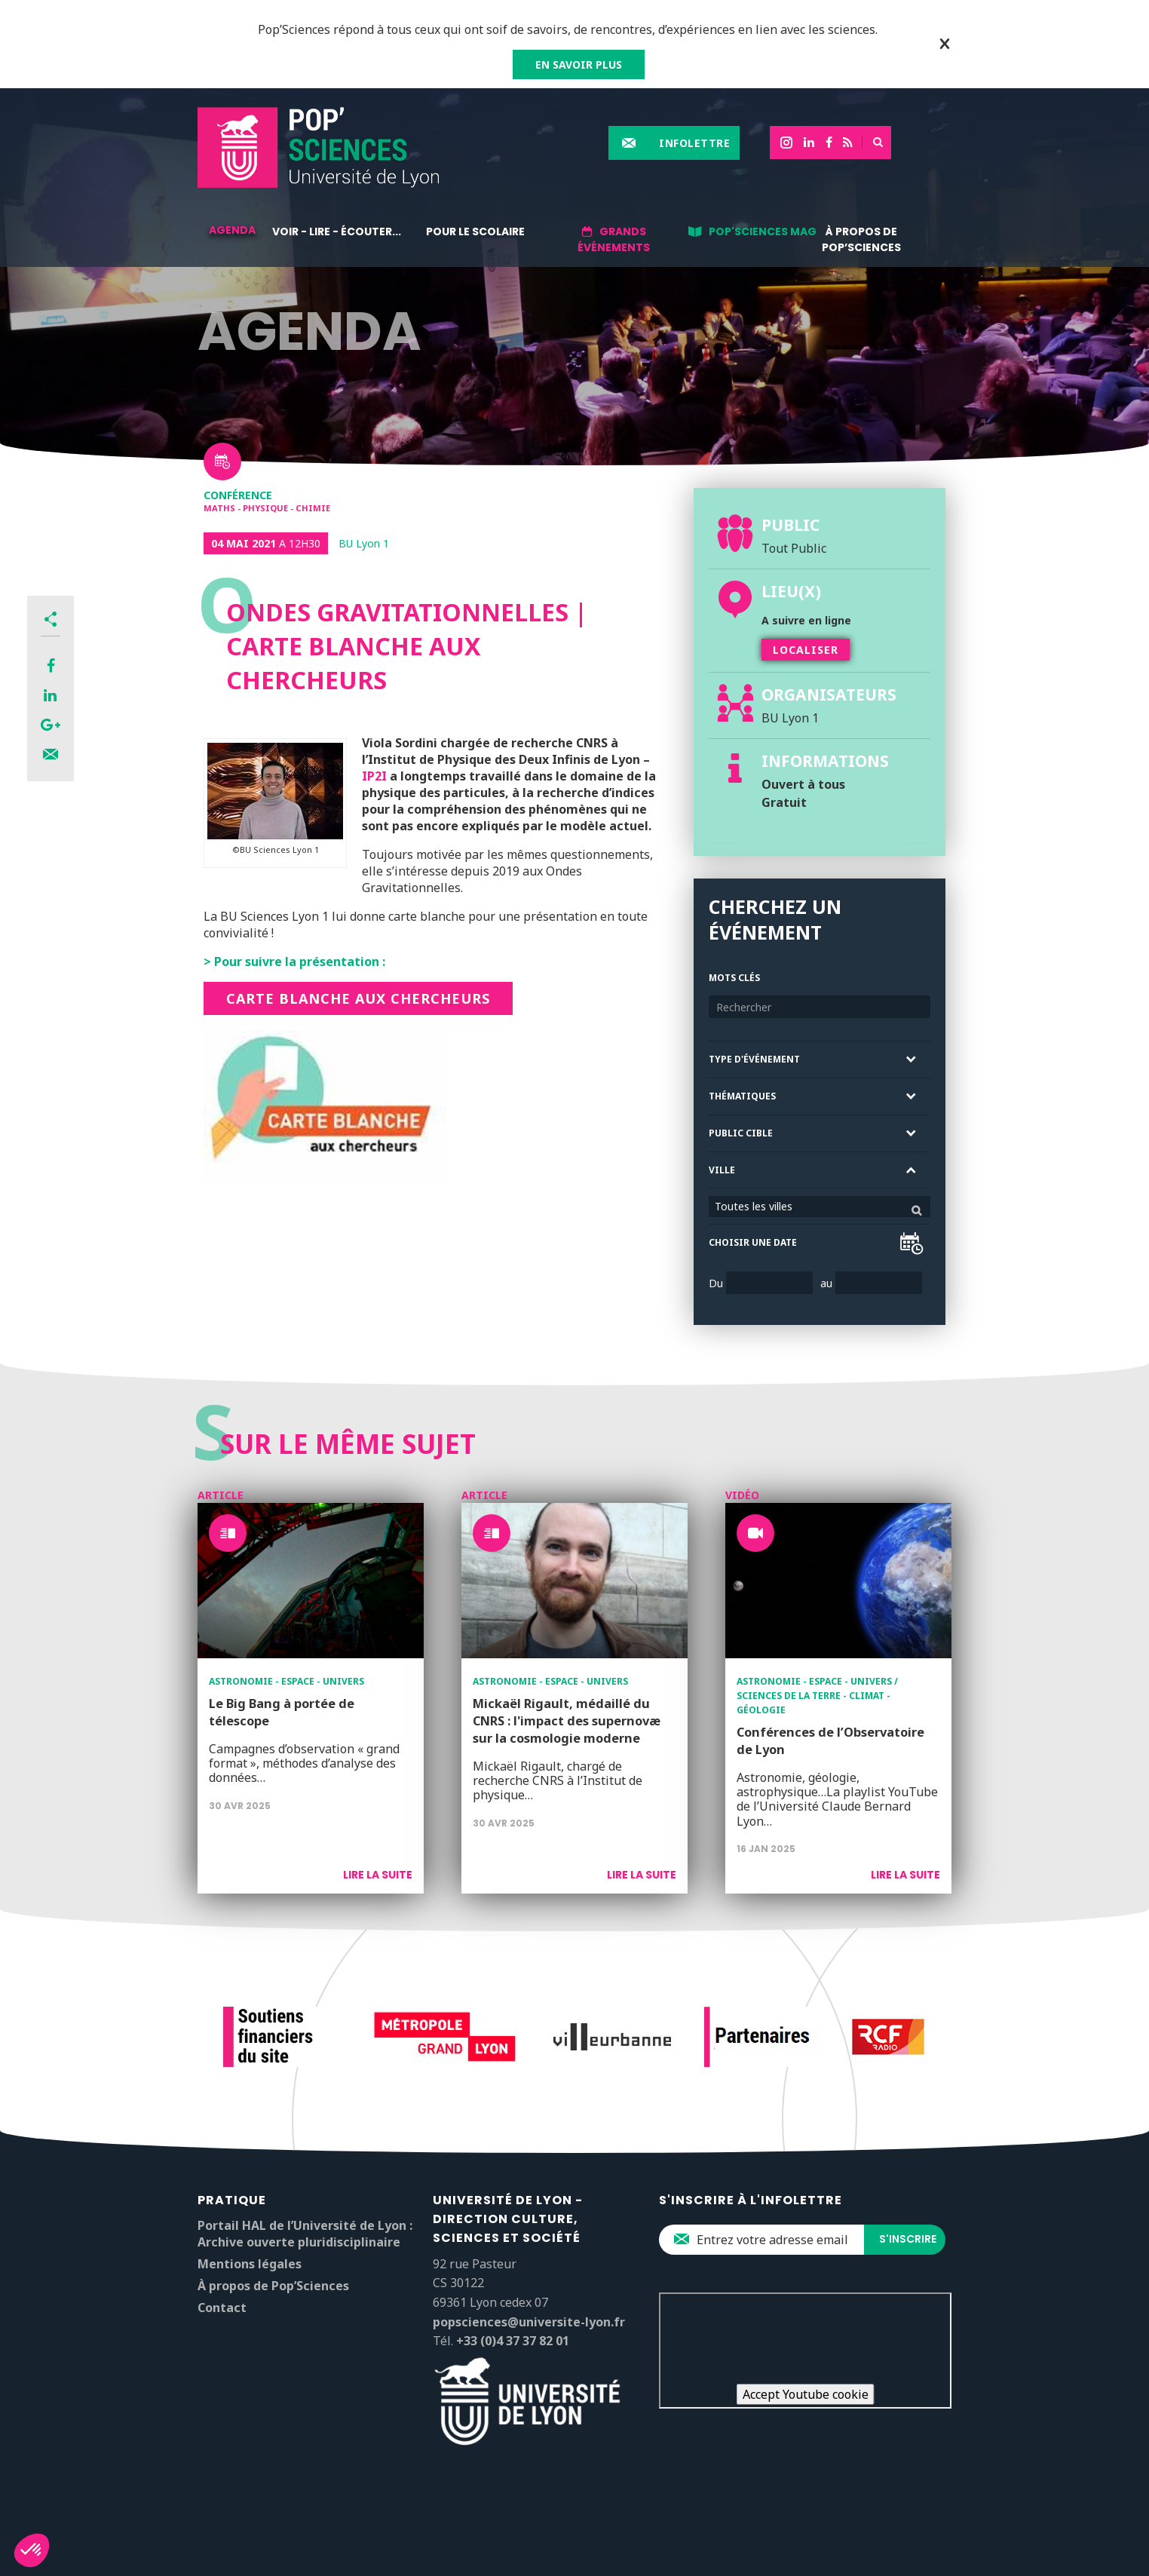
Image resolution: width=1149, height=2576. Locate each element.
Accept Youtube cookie (806, 2394)
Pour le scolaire (475, 231)
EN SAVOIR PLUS (578, 64)
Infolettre (694, 143)
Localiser (805, 649)
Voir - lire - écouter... (336, 231)
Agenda (232, 230)
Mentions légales (250, 2264)
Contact (222, 2307)
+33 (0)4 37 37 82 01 (512, 2340)
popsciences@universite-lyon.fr (529, 2322)
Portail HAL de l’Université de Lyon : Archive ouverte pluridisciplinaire (305, 2233)
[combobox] (819, 1206)
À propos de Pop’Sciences (861, 239)
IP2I (374, 776)
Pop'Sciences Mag (763, 231)
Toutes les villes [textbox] (753, 1206)
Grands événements (614, 239)
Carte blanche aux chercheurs (358, 998)
